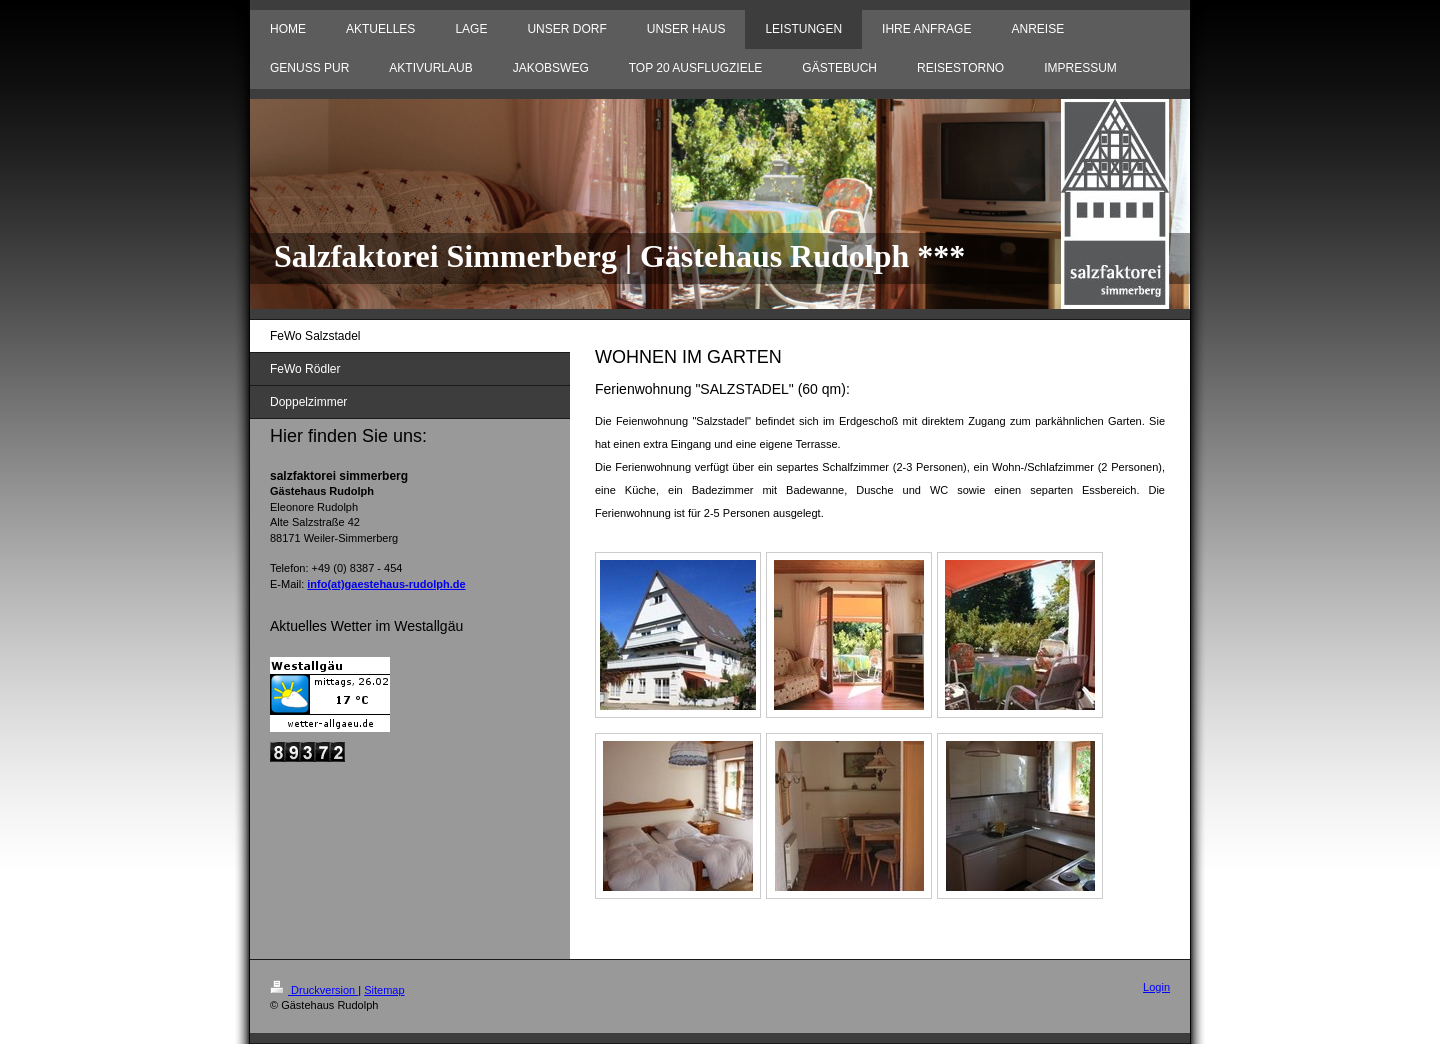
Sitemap (384, 990)
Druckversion (314, 990)
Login (1156, 987)
